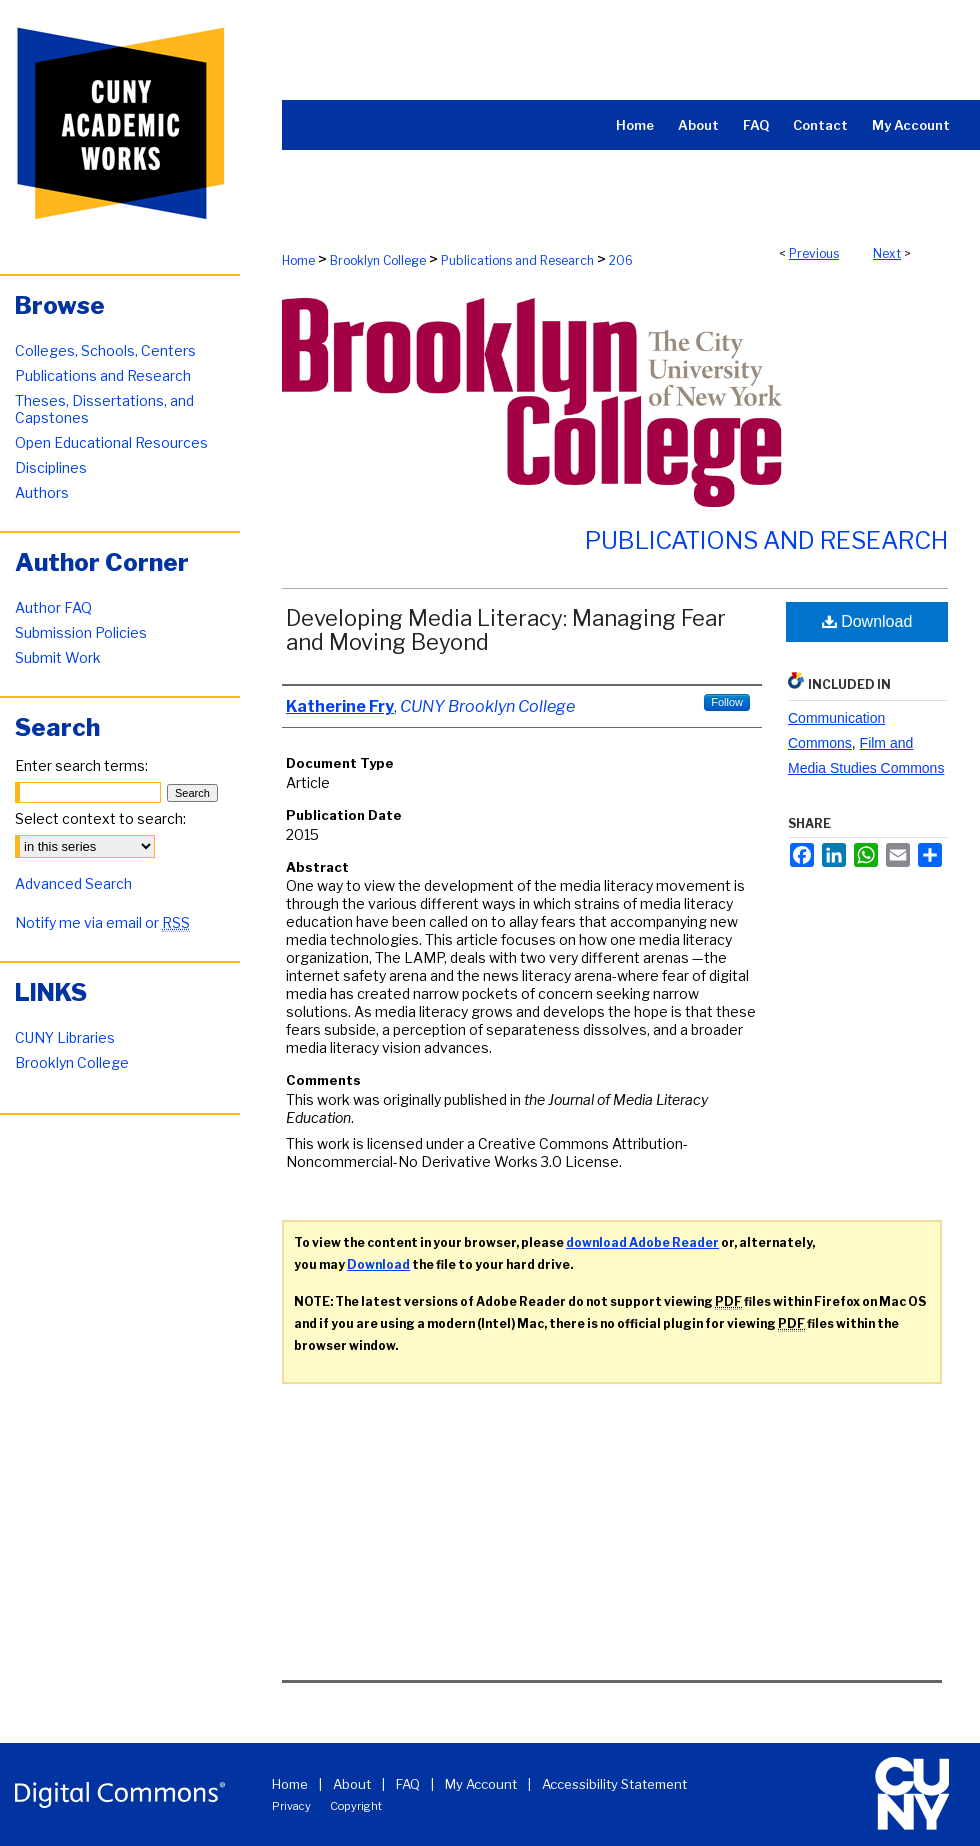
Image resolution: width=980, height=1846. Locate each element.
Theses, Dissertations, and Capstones (104, 409)
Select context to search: (100, 818)
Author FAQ (53, 607)
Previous (814, 253)
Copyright (356, 1806)
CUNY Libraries (65, 1037)
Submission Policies (81, 632)
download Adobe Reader (642, 1242)
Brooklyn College (378, 260)
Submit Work (58, 657)
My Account (481, 1784)
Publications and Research (517, 260)
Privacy (291, 1806)
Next (887, 253)
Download (867, 621)
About (352, 1784)
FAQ (408, 1784)
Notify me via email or (102, 922)
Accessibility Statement (614, 1784)
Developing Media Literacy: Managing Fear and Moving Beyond (506, 630)
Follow (727, 702)
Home (298, 260)
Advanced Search (73, 883)
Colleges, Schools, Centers (105, 350)
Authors (42, 492)
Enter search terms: (81, 765)
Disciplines (51, 467)
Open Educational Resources (111, 442)
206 (621, 260)
